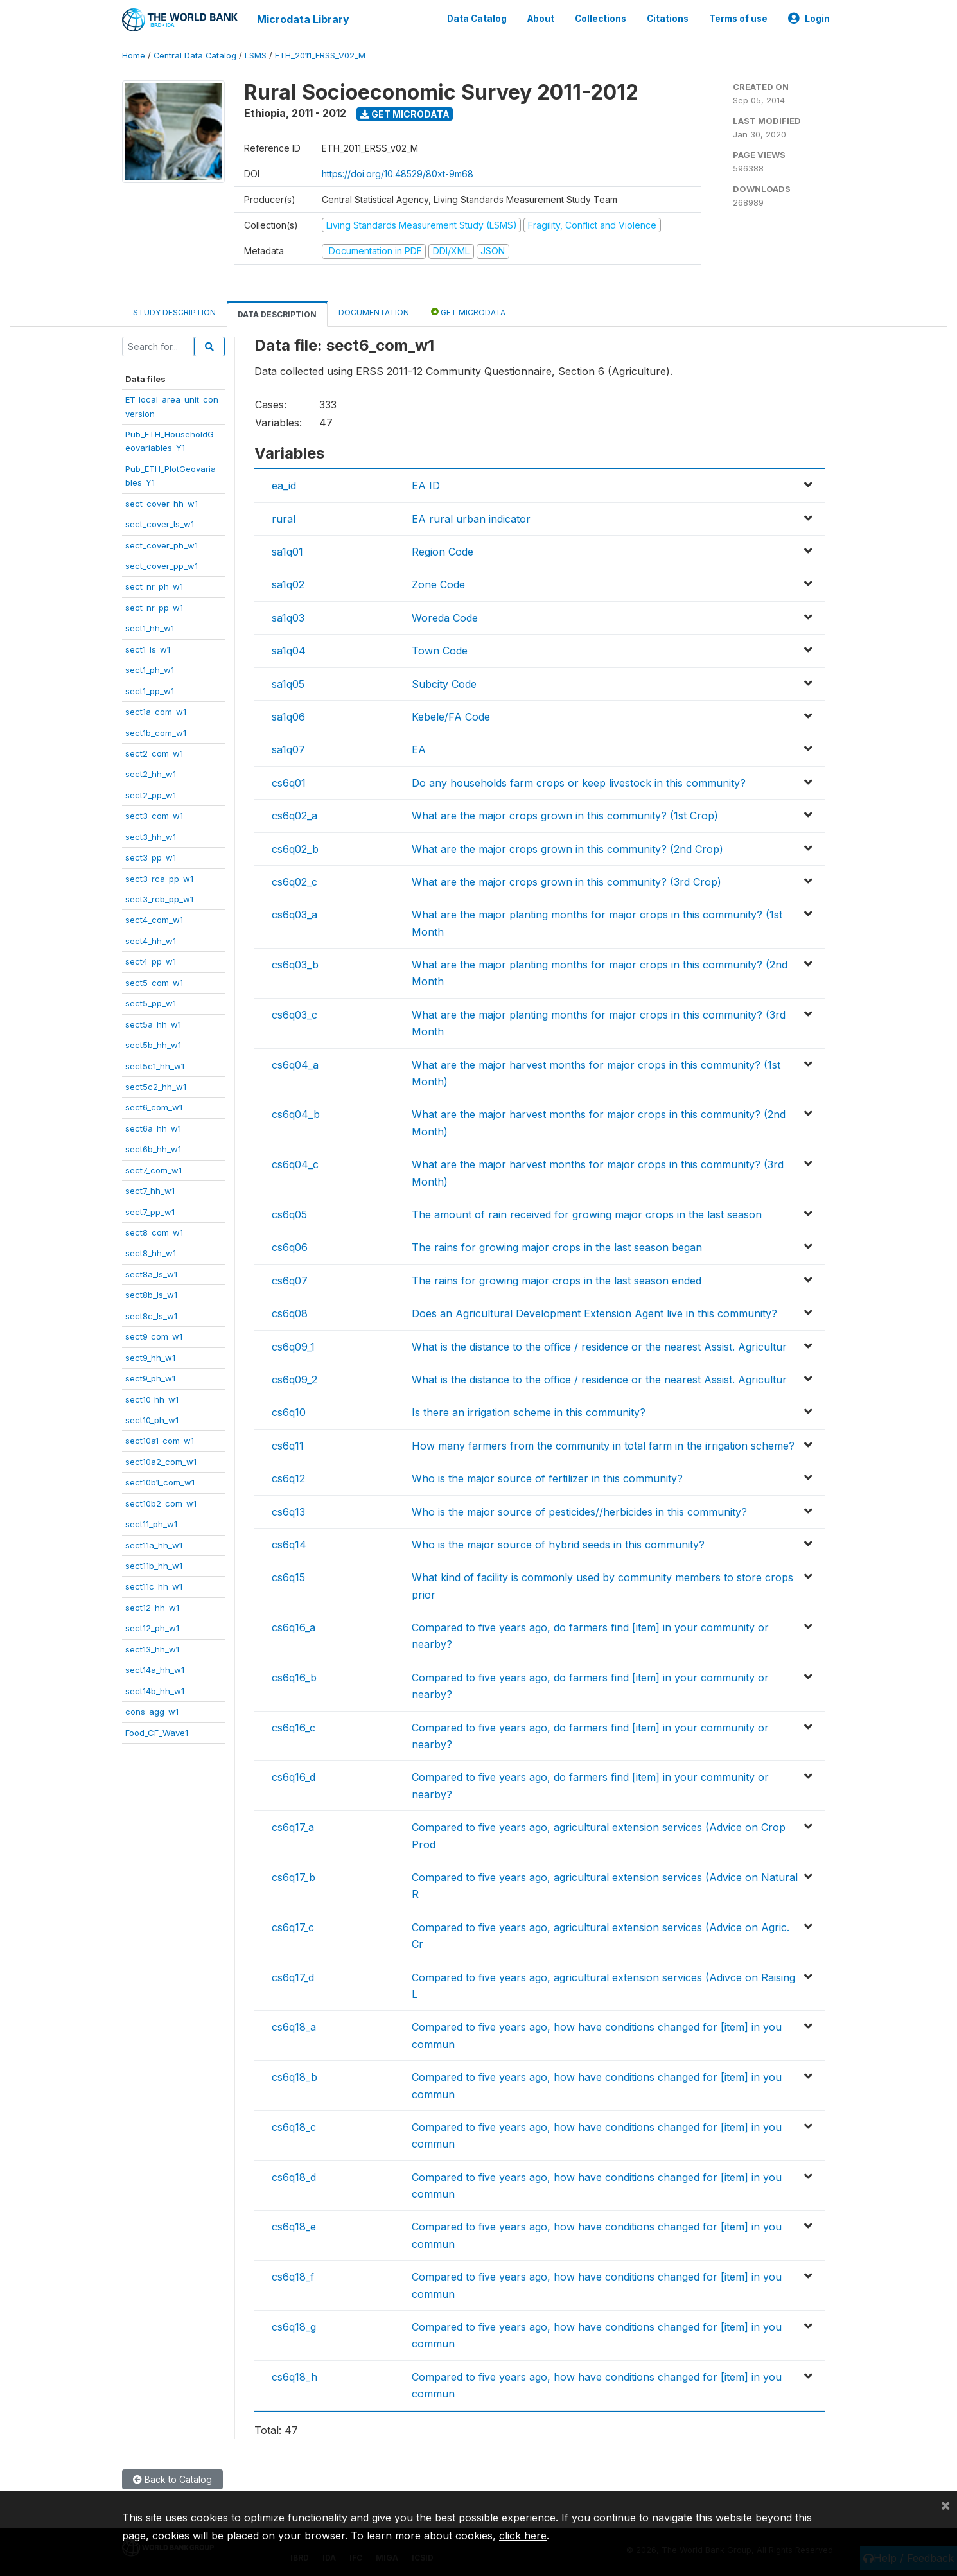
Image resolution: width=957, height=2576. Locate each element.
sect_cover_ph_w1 (161, 544)
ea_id (284, 484)
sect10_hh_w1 (152, 1398)
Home (133, 54)
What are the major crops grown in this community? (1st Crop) (565, 814)
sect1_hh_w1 (149, 627)
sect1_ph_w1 (149, 668)
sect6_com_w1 (153, 1106)
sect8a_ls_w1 (151, 1273)
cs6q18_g (294, 2325)
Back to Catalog (172, 2478)
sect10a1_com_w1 (159, 1440)
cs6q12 (288, 1477)
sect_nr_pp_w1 (154, 606)
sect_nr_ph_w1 (154, 586)
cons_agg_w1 (152, 1710)
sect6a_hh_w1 (153, 1127)
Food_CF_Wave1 (156, 1731)
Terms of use (738, 18)
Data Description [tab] (277, 313)
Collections (600, 18)
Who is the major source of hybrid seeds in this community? (558, 1543)
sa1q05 (288, 682)
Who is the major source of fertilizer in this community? (547, 1477)
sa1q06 (288, 715)
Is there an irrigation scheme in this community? (528, 1411)
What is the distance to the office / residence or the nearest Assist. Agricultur (599, 1345)
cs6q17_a (293, 1825)
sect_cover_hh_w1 (161, 502)
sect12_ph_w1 (152, 1627)
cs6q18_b (294, 2075)
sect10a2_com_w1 (161, 1460)
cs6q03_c (294, 1013)
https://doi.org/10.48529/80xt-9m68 (397, 172)
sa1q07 (288, 748)
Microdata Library (302, 19)
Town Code (440, 649)
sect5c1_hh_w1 (154, 1065)
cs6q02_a (294, 814)
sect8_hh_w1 (150, 1252)
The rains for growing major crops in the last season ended (556, 1279)
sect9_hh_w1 (150, 1356)
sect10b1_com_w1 (160, 1481)
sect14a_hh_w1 (154, 1668)
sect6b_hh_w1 (153, 1148)
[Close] (945, 2504)
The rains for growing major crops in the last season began (557, 1246)
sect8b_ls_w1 (151, 1293)
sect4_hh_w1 (150, 939)
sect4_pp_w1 (150, 960)
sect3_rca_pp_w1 (159, 877)
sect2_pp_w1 (150, 794)
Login (809, 18)
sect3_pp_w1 (150, 856)
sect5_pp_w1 (150, 1002)
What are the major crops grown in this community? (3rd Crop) (566, 880)
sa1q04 (289, 649)
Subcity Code (444, 682)
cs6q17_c (293, 1926)
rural (283, 517)
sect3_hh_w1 (150, 835)
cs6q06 (290, 1246)
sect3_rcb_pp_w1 (159, 898)
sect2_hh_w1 (150, 773)
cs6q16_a (293, 1626)
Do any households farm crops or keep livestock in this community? (579, 781)
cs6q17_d (293, 1976)
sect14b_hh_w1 (154, 1690)
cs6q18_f (293, 2275)
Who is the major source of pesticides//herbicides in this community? (579, 1510)
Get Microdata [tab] (468, 310)
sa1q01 (287, 550)
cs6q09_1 (293, 1345)
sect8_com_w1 (154, 1231)
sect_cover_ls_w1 (159, 523)
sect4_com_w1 (154, 919)
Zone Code (438, 583)
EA (419, 748)
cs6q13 (288, 1510)
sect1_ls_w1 (147, 648)
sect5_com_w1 (154, 981)
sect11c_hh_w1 (153, 1586)
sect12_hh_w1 (152, 1606)
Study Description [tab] (174, 311)
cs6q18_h (294, 2375)
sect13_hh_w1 (152, 1648)
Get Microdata (405, 112)
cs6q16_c (293, 1726)
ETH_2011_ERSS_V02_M (320, 54)
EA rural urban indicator (471, 517)
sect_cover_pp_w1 (161, 564)
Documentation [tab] (373, 311)
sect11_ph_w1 (151, 1523)
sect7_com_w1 (153, 1169)
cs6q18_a (294, 2025)
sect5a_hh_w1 (153, 1023)
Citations (668, 18)
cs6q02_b (295, 847)
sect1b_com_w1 (155, 731)
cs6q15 (288, 1576)
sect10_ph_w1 (152, 1419)
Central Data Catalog (195, 54)
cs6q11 (288, 1444)
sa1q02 (288, 583)
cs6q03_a (294, 913)
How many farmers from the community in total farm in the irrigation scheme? (603, 1444)
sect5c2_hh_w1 (155, 1085)
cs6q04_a (295, 1063)
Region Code (442, 550)
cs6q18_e (294, 2226)
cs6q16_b (294, 1676)
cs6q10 (289, 1411)
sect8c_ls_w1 (151, 1315)
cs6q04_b (296, 1113)
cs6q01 (289, 781)
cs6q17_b (293, 1876)
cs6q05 (289, 1213)
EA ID (426, 484)
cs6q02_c (294, 880)
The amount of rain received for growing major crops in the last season (587, 1213)
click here (523, 2535)
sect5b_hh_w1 (153, 1043)
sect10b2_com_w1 (161, 1502)
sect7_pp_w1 (150, 1210)
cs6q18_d (294, 2175)
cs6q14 (289, 1543)
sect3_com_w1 (154, 814)
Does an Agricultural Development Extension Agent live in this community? (594, 1312)
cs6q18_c (294, 2125)
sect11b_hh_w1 (153, 1564)
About (540, 18)
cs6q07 (290, 1279)
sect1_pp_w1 (149, 690)
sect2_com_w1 (154, 752)
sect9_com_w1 (153, 1335)
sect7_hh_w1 (150, 1189)
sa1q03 (288, 616)
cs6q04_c (295, 1163)
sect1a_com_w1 (155, 710)
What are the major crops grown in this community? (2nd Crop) (567, 847)
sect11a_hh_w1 (153, 1544)
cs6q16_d (293, 1776)
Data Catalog (477, 18)
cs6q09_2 (294, 1378)
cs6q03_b (295, 963)
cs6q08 (290, 1312)
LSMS (256, 54)
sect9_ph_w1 (150, 1377)
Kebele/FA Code (451, 715)
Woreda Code (445, 616)
